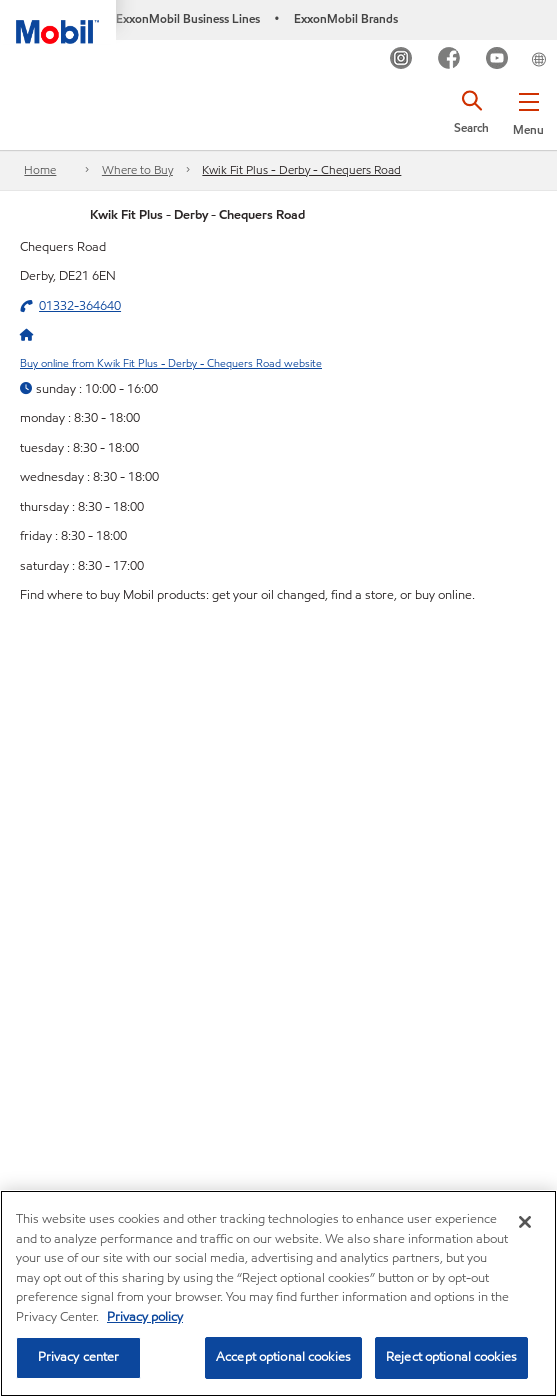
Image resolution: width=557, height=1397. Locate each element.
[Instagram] (401, 60)
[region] (278, 1293)
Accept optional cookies (283, 1357)
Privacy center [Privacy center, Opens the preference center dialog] (79, 1357)
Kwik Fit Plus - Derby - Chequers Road (301, 169)
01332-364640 (80, 306)
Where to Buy (137, 169)
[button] (528, 110)
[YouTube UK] (497, 60)
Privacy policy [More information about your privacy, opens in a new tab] (145, 1317)
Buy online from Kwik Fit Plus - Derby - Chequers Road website (171, 363)
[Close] (525, 1222)
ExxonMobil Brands (346, 18)
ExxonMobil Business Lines (188, 18)
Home (40, 169)
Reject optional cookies (451, 1357)
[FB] (449, 60)
